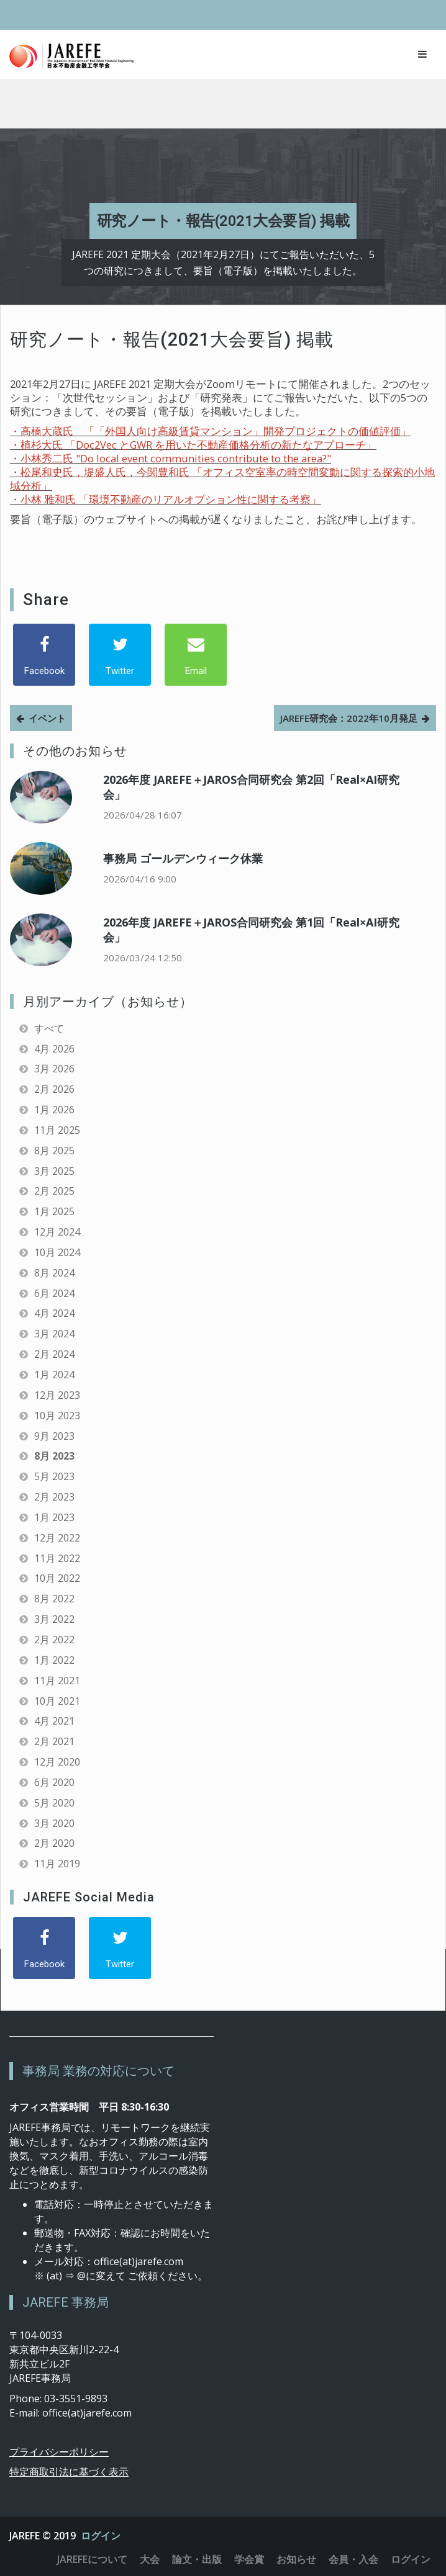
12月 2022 (57, 1538)
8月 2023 (54, 1456)
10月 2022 (57, 1578)
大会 (150, 2559)
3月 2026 (54, 1068)
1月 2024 (54, 1374)
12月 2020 (57, 1762)
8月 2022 (54, 1598)
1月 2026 (54, 1109)
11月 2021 (57, 1680)
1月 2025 (54, 1211)
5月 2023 (54, 1476)
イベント (47, 718)
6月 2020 (54, 1782)
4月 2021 (54, 1721)
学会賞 (249, 2559)
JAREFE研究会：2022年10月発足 (348, 718)
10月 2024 (57, 1252)
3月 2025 (54, 1171)
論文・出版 (197, 2559)
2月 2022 (54, 1639)
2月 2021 (54, 1741)
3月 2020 (54, 1823)
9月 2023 (54, 1436)
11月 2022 (57, 1558)
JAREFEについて (92, 2559)
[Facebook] (44, 655)
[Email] (196, 655)
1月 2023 (54, 1517)
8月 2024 (54, 1273)
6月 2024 (54, 1293)
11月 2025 (57, 1130)
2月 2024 (54, 1354)
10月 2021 (57, 1701)
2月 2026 (54, 1089)
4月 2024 (54, 1313)
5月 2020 (54, 1803)
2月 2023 (54, 1497)
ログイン (101, 2535)
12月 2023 (57, 1395)
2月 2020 (54, 1843)
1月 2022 (54, 1660)
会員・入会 (353, 2559)
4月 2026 (54, 1049)
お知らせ (296, 2559)
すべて (49, 1028)
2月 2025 (54, 1191)
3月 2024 (54, 1333)
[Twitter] (120, 655)
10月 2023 (57, 1415)
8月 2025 (54, 1150)
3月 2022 (54, 1619)
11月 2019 (57, 1863)
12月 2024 (57, 1232)
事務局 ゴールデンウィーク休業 (183, 858)
